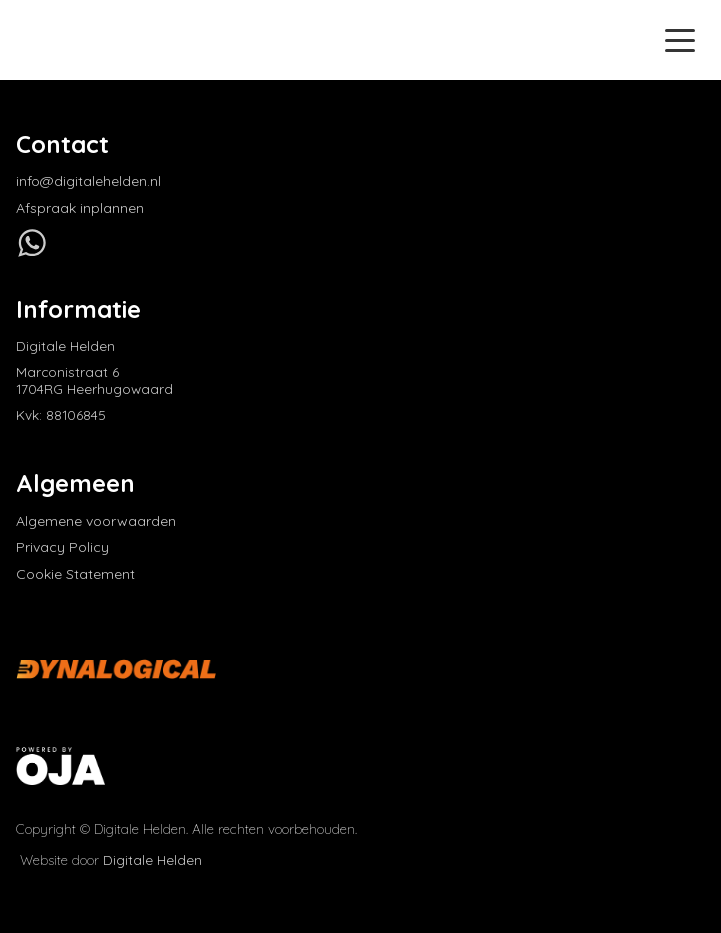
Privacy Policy (62, 547)
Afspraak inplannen (80, 208)
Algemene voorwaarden (96, 521)
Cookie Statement (75, 574)
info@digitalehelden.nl (88, 181)
